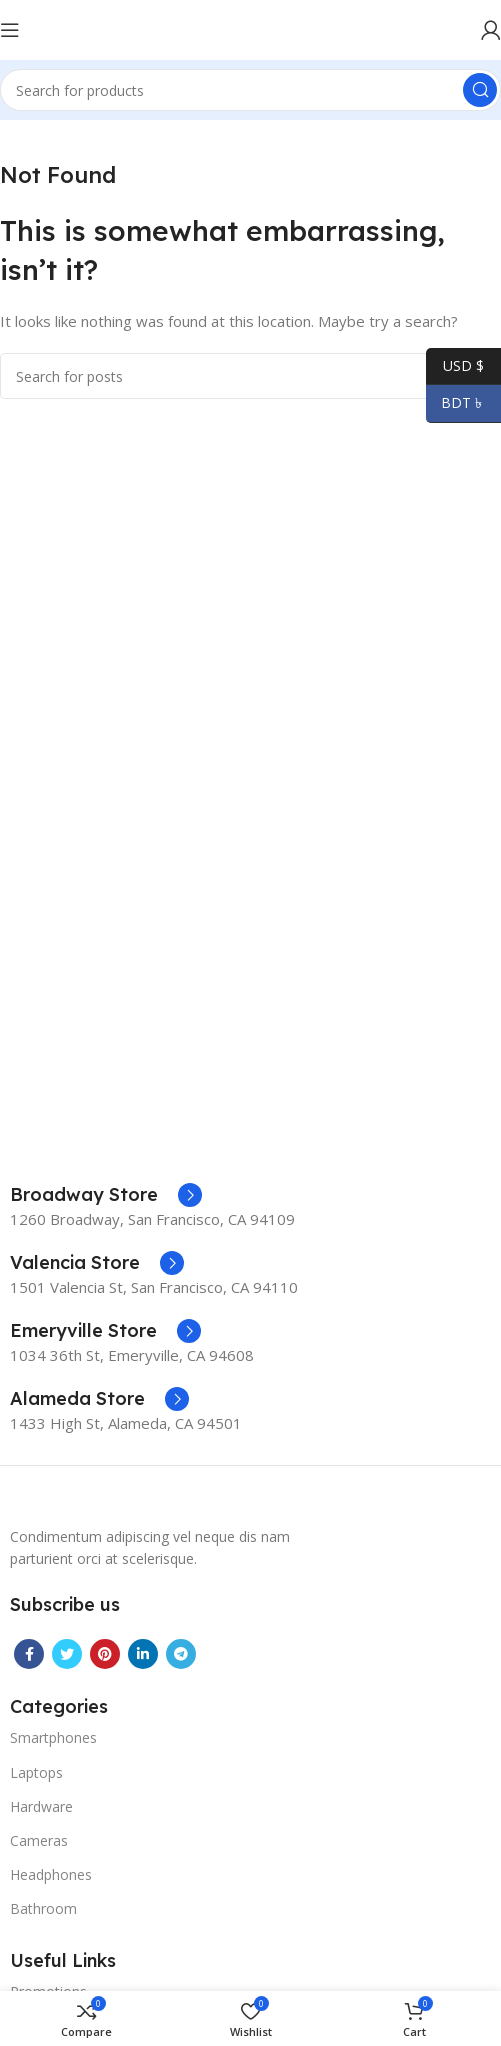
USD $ (455, 366)
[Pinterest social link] (105, 1654)
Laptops (36, 1772)
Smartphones (53, 1737)
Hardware (41, 1806)
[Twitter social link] (67, 1654)
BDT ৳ (456, 403)
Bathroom (43, 1908)
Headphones (51, 1874)
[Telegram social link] (181, 1654)
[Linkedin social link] (143, 1654)
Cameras (39, 1840)
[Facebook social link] (29, 1654)
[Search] (250, 90)
